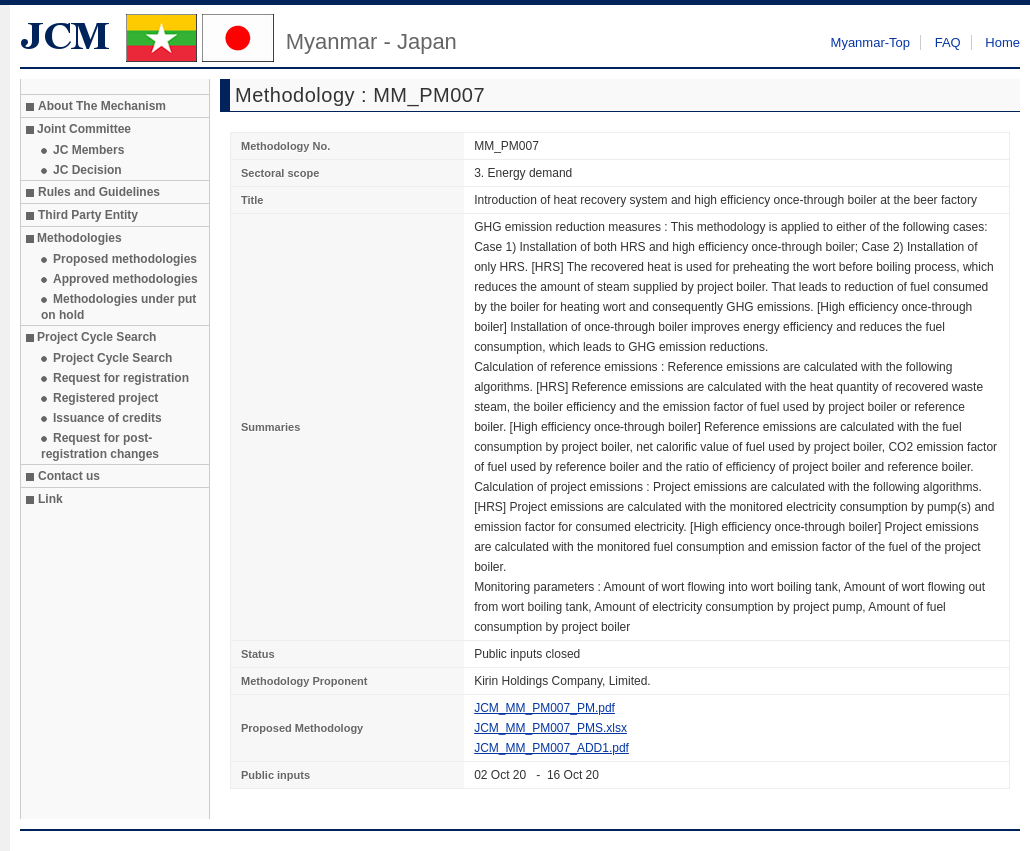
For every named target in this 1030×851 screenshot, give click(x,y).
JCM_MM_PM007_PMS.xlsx (550, 728)
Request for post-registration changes (100, 446)
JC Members (88, 150)
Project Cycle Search (112, 358)
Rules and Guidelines (99, 192)
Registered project (105, 398)
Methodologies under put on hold (118, 307)
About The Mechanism (102, 106)
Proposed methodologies (125, 259)
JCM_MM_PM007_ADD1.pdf (551, 748)
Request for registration (121, 378)
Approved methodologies (125, 279)
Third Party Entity (88, 215)
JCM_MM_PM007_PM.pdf (544, 708)
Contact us (69, 476)
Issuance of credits (107, 418)
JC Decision (87, 170)
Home (1002, 42)
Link (50, 499)
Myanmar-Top (870, 42)
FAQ (948, 42)
